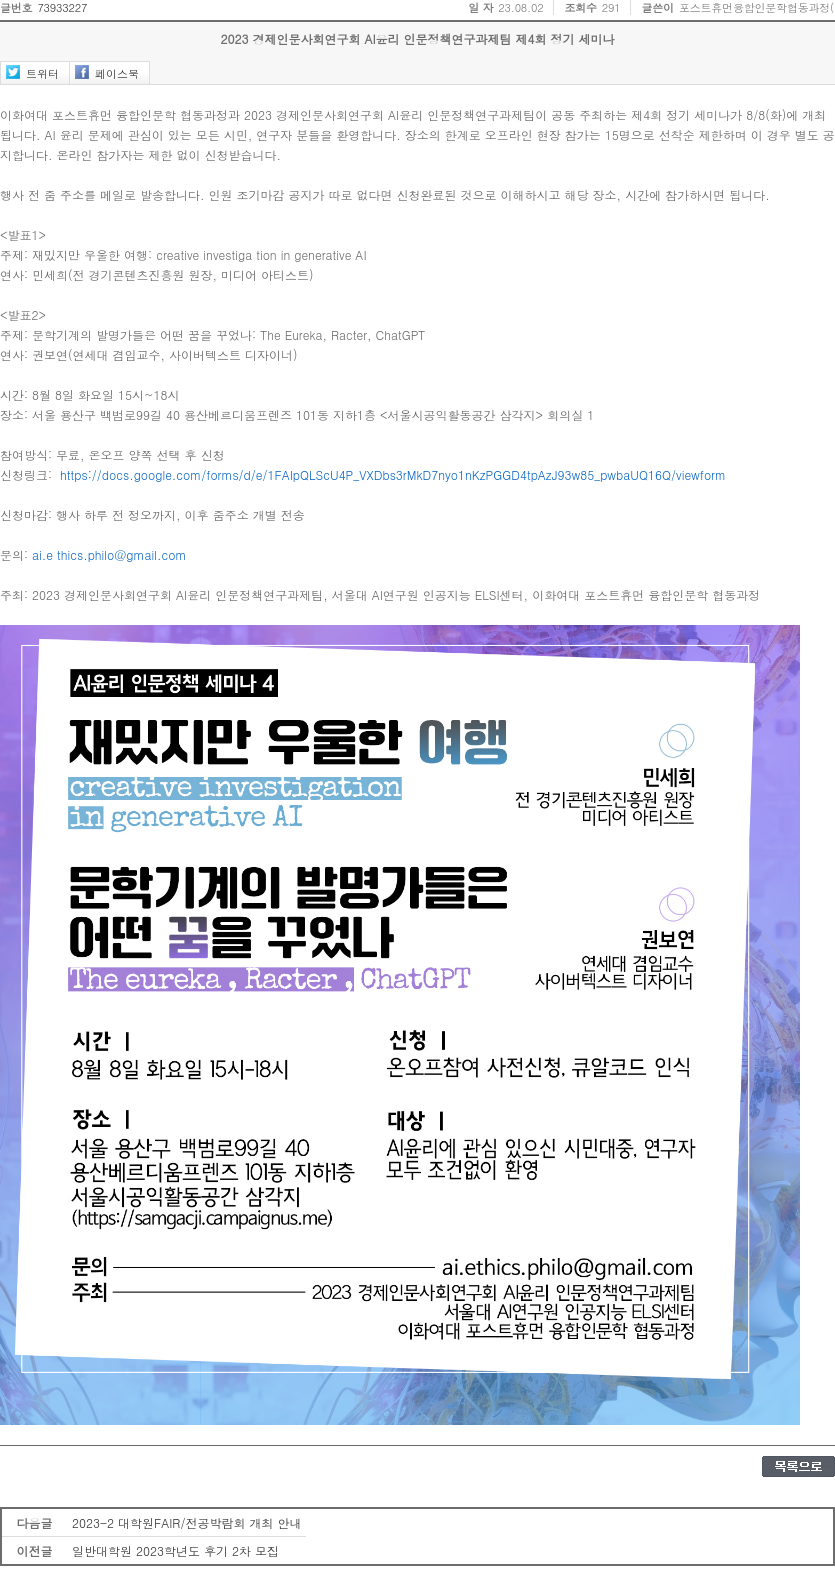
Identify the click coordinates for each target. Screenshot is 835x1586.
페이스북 (117, 73)
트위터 (42, 73)
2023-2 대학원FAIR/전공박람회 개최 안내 (186, 1522)
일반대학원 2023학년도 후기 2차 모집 (175, 1550)
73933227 (62, 7)
